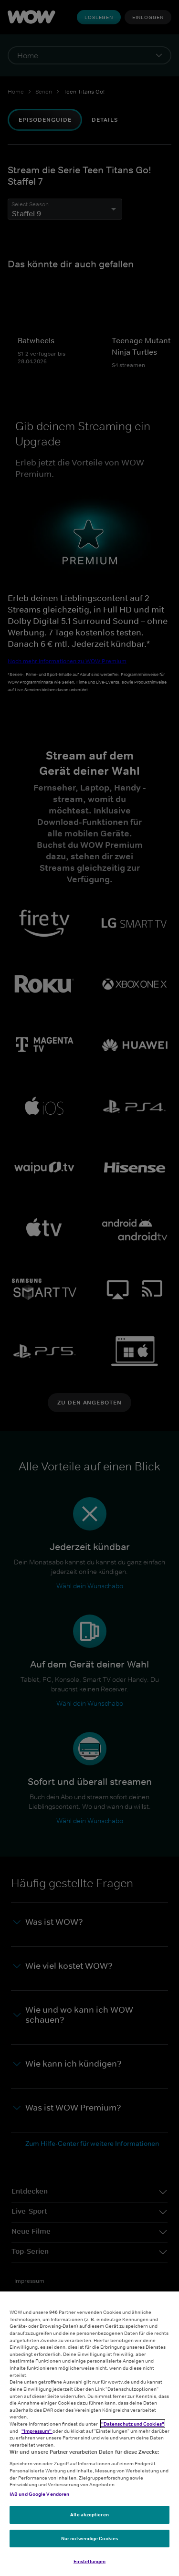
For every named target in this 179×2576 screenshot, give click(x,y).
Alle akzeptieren (89, 2514)
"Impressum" (37, 2431)
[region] (89, 2433)
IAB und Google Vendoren (39, 2494)
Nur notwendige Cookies (89, 2538)
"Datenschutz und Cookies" (132, 2423)
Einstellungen (89, 2561)
